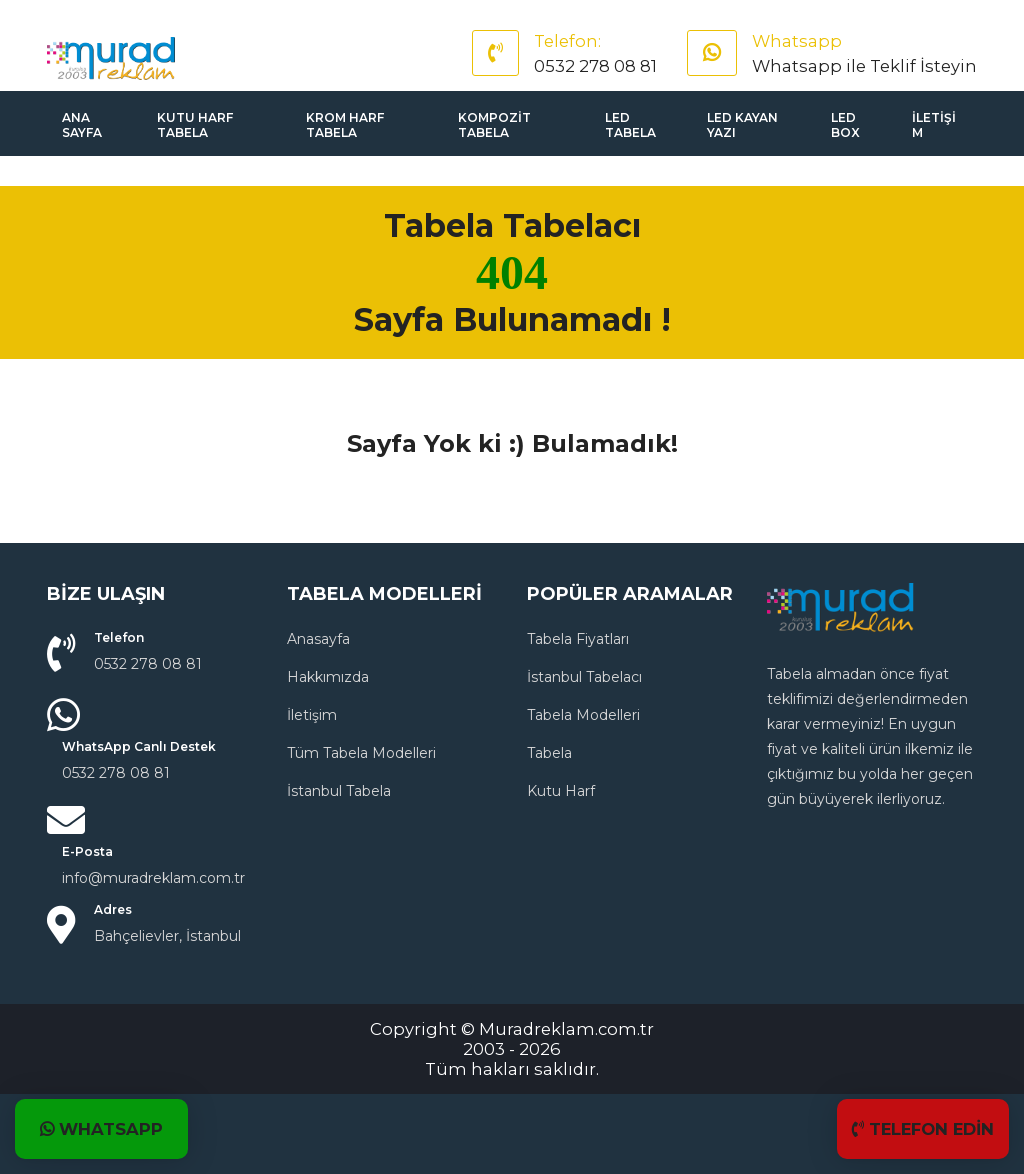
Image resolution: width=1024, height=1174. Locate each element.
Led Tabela (630, 125)
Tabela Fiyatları (578, 639)
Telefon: (567, 41)
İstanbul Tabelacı (584, 677)
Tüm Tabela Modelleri (361, 753)
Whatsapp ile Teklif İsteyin (864, 66)
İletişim (934, 125)
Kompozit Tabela (494, 125)
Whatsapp (797, 41)
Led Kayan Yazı (742, 125)
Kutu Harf (561, 791)
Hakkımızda (328, 677)
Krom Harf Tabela (345, 125)
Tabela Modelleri (583, 715)
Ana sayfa (82, 125)
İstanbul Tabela (339, 791)
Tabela (549, 753)
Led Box (845, 125)
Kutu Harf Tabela (195, 125)
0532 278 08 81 (595, 66)
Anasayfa (318, 639)
